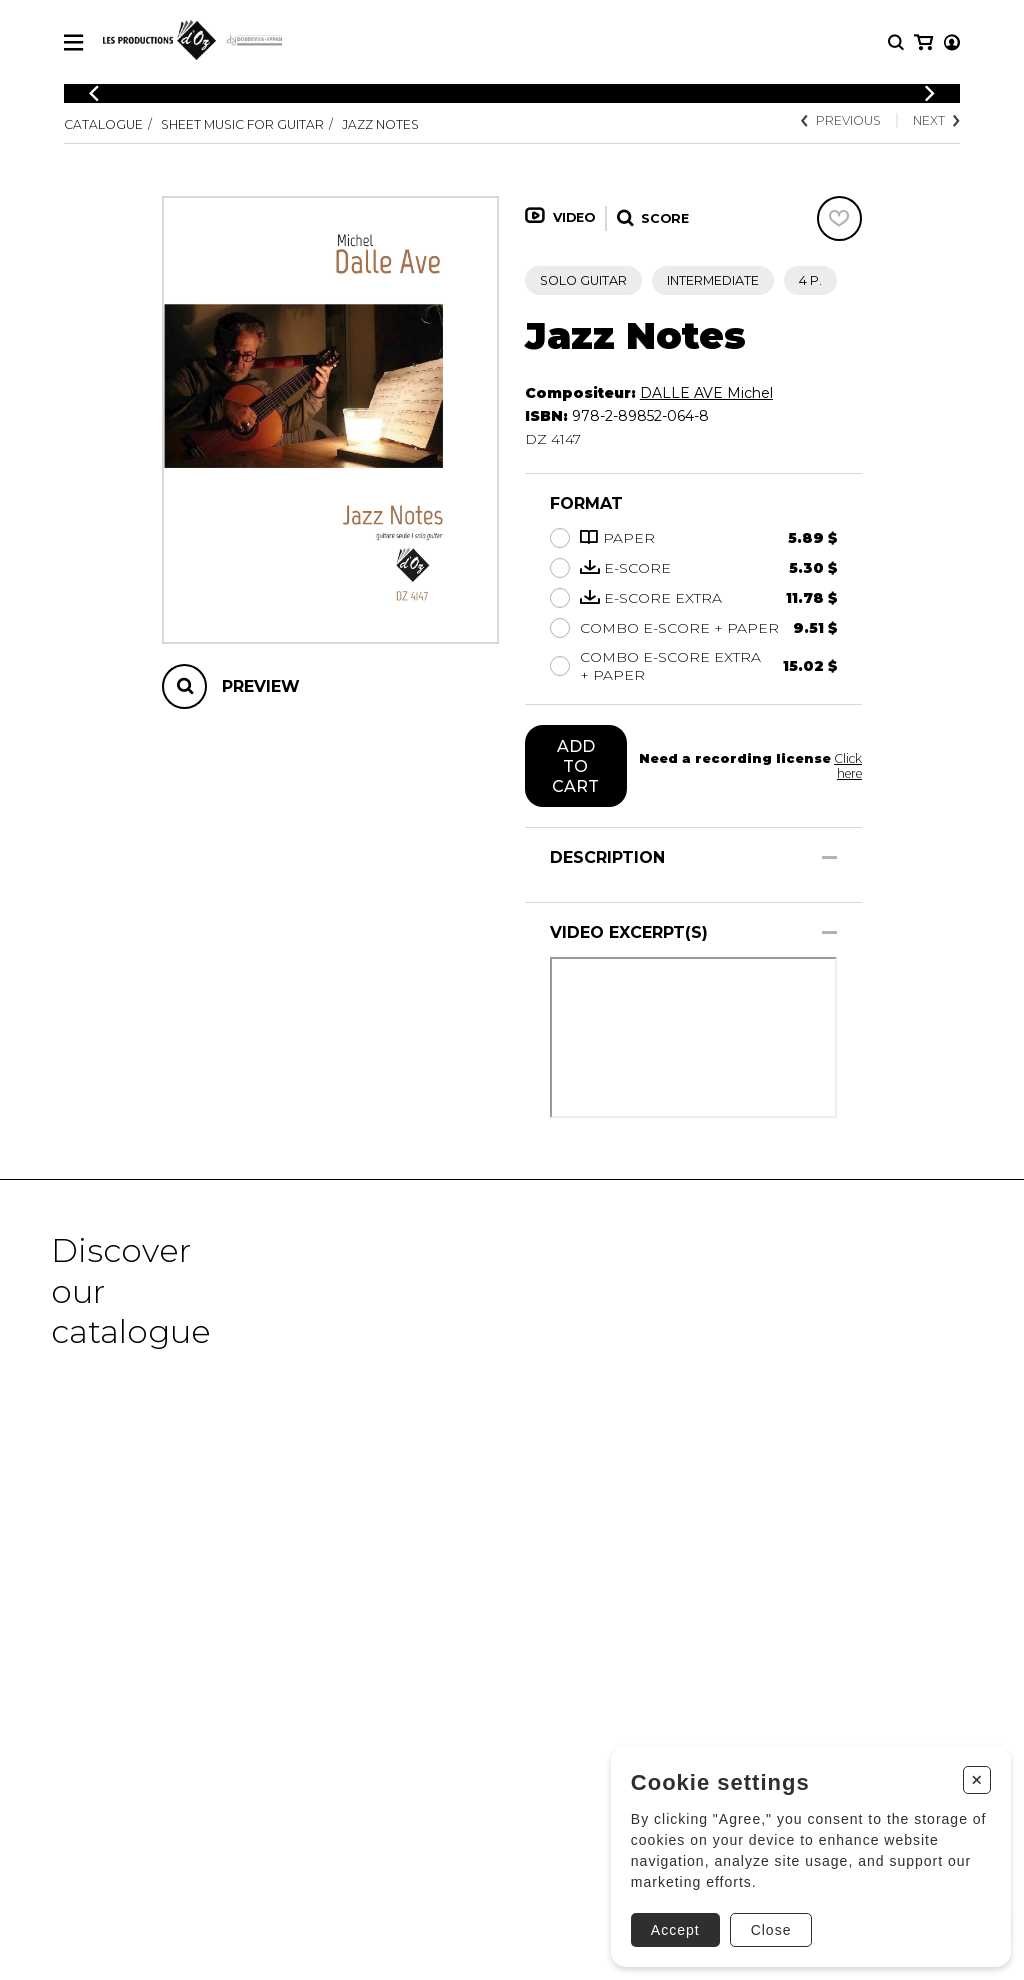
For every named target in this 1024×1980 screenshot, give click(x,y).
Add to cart (575, 766)
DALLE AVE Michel (706, 393)
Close (764, 1923)
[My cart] (950, 42)
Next (936, 120)
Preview (261, 686)
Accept (668, 1923)
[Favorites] (839, 218)
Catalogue (103, 124)
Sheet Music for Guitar (243, 124)
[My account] (922, 42)
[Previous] (94, 93)
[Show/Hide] (829, 857)
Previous (840, 120)
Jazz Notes (382, 124)
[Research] (896, 42)
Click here (847, 766)
